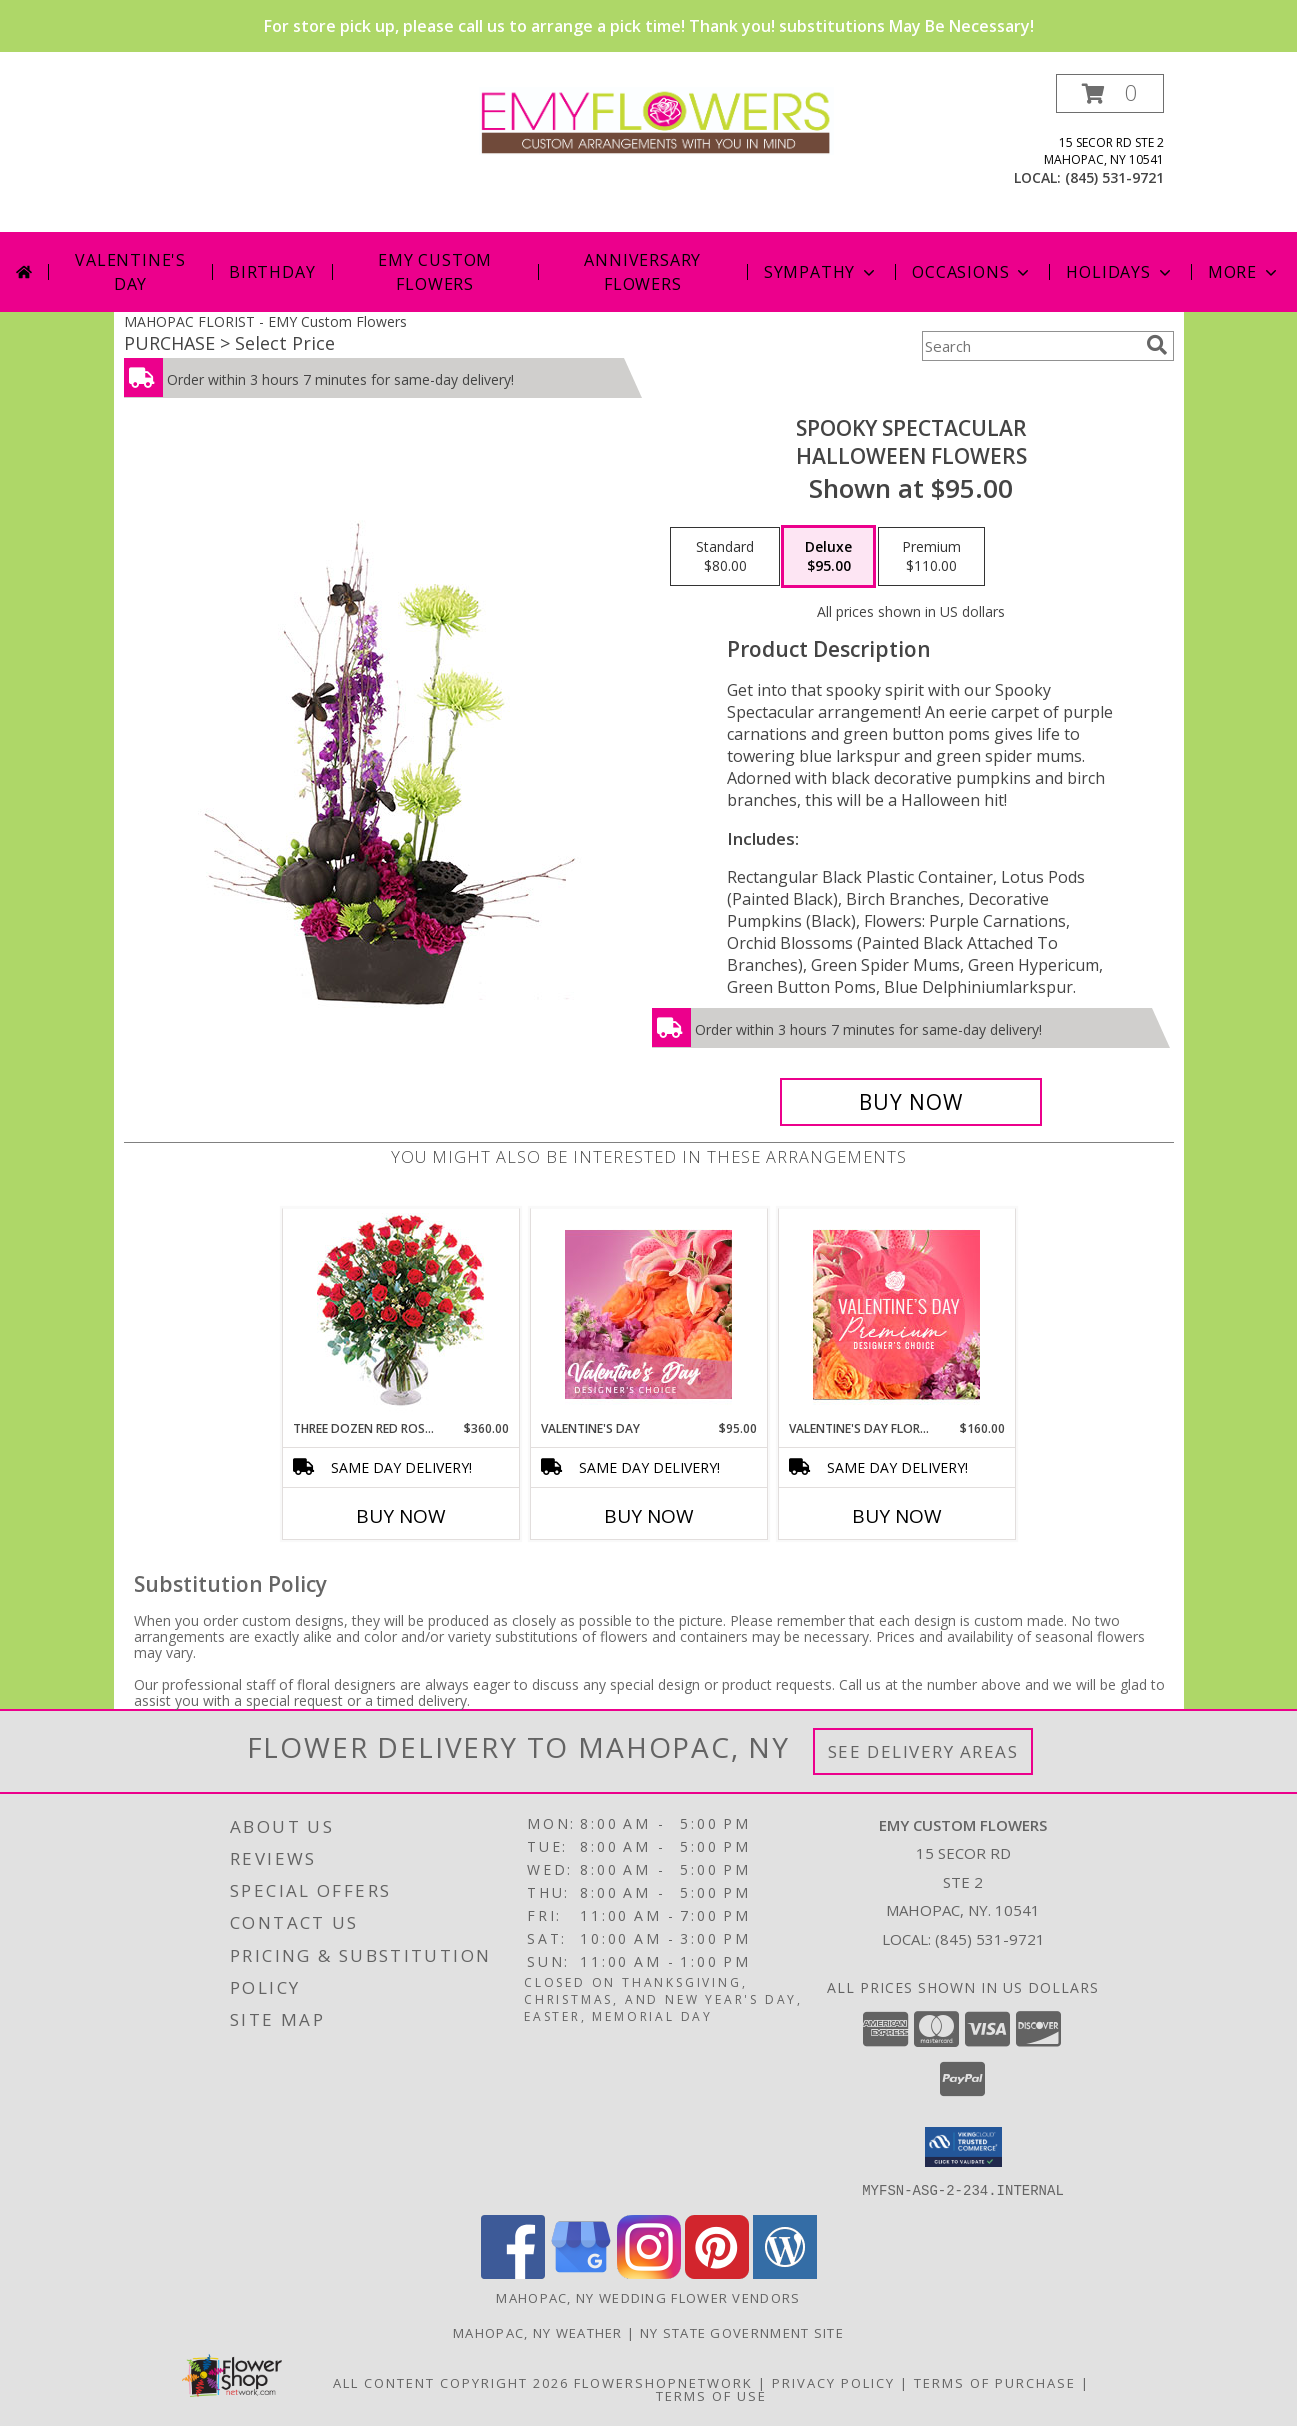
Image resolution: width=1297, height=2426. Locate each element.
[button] (1110, 93)
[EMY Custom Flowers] (656, 119)
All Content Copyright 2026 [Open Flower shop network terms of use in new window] (451, 2382)
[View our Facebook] (513, 2272)
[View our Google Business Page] (581, 2272)
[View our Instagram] (649, 2272)
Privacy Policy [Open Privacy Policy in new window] (833, 2382)
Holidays (1120, 272)
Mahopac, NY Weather (538, 2332)
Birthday (272, 272)
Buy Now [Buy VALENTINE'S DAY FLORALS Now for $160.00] (897, 1516)
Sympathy (821, 272)
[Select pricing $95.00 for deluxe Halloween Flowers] (828, 557)
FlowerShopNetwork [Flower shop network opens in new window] (663, 2382)
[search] (1157, 345)
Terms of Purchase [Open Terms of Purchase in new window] (995, 2382)
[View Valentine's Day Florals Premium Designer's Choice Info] (896, 1314)
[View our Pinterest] (717, 2272)
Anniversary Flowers (642, 272)
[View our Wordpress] (785, 2272)
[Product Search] (1030, 346)
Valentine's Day (130, 272)
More (1244, 272)
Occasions (972, 272)
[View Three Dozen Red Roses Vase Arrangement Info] (400, 1314)
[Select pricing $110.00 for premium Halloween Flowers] (931, 557)
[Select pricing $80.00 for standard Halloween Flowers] (725, 557)
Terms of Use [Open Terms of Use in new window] (711, 2395)
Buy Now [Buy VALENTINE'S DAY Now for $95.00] (649, 1516)
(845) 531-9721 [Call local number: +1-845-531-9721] (1114, 177)
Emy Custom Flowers (435, 272)
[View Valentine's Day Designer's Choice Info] (648, 1314)
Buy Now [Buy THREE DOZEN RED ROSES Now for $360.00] (401, 1516)
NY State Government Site (742, 2332)
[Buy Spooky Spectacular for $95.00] (911, 1102)
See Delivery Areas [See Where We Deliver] (923, 1751)
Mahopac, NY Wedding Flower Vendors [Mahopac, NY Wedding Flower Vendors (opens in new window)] (648, 2297)
